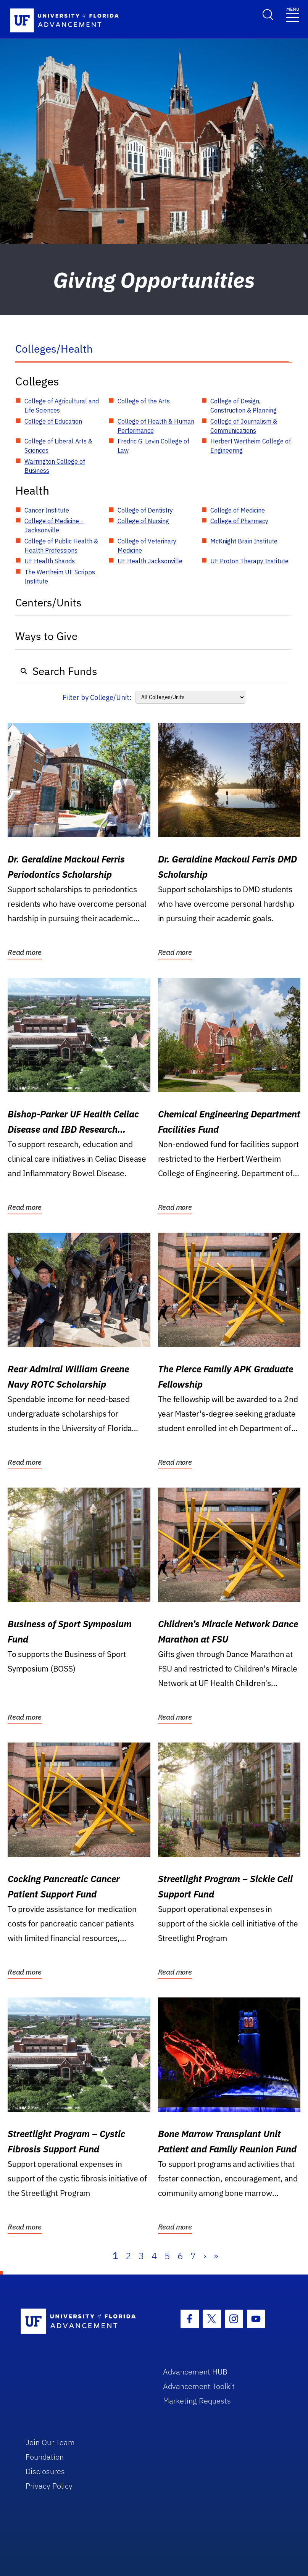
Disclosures (45, 2471)
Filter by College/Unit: (97, 697)
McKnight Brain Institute (243, 541)
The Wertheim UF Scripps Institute (59, 576)
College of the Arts (144, 401)
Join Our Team (50, 2442)
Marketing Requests (197, 2400)
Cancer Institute (46, 510)
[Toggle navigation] (292, 14)
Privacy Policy (49, 2486)
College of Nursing (143, 521)
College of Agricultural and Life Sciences (61, 405)
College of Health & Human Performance (156, 426)
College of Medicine (237, 510)
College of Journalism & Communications (243, 426)
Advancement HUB (195, 2371)
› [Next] (204, 2256)
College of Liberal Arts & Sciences (58, 445)
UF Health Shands (49, 561)
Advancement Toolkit (199, 2386)
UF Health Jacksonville (150, 561)
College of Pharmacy (239, 521)
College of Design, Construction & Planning (243, 405)
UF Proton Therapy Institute (249, 561)
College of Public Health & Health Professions (61, 545)
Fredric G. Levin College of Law (153, 445)
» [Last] (216, 2256)
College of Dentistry (145, 510)
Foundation (45, 2457)
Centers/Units (48, 602)
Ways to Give (46, 636)
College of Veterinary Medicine (147, 545)
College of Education (53, 421)
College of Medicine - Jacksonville (53, 525)
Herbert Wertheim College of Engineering (250, 445)
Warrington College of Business (54, 466)
